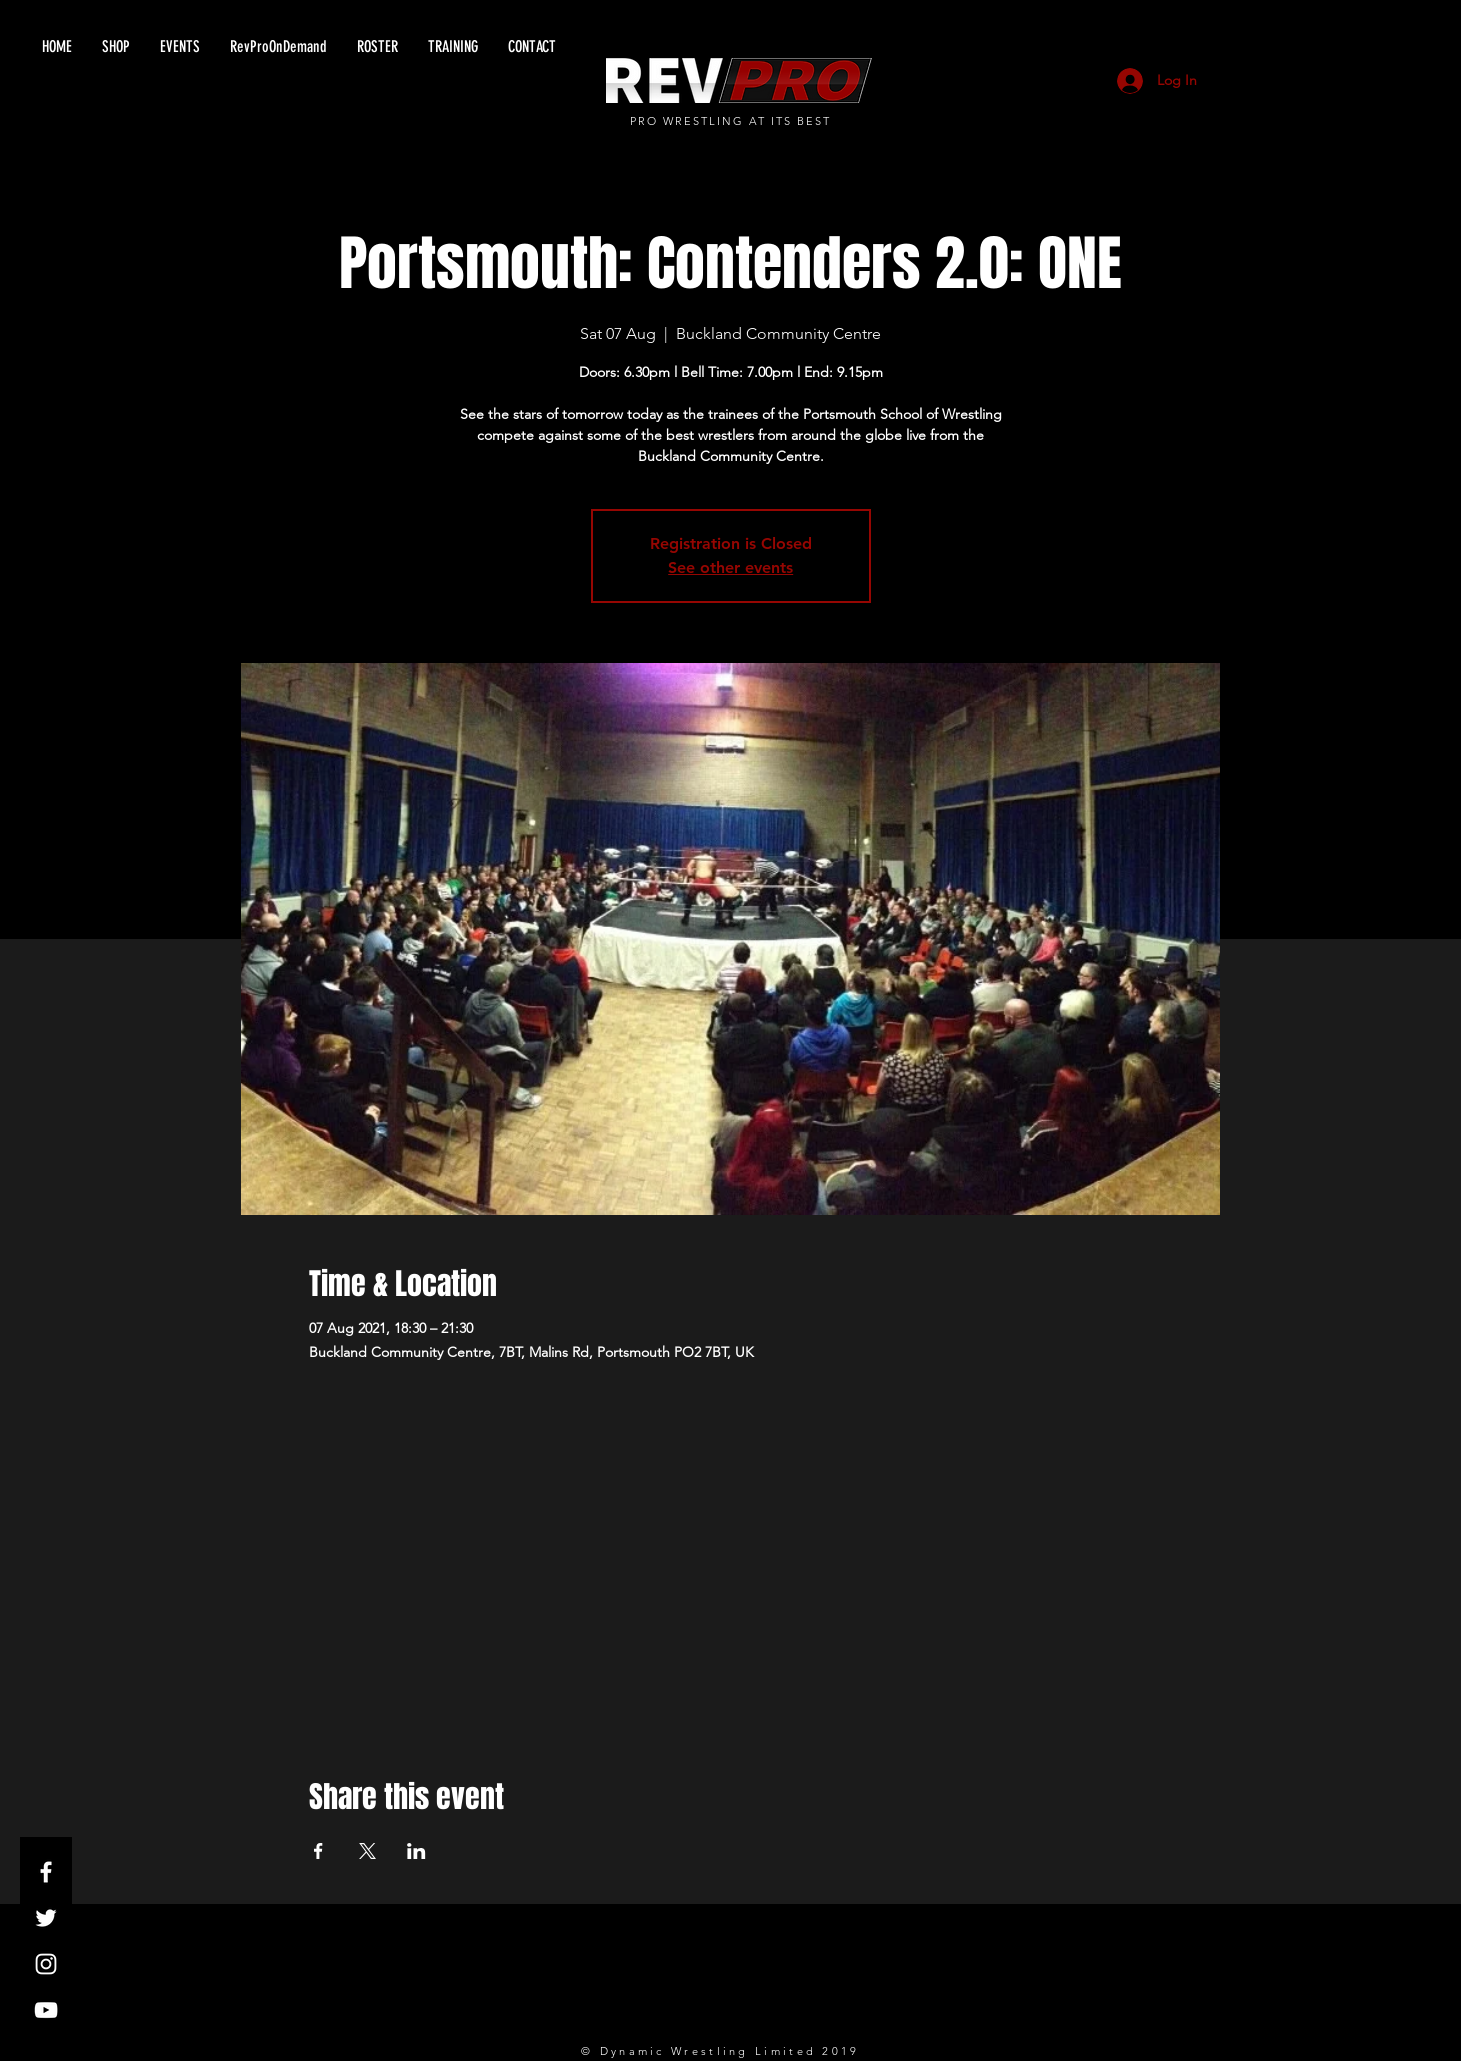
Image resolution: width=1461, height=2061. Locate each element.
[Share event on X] (367, 1851)
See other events (730, 567)
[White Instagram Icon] (46, 1964)
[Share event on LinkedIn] (416, 1851)
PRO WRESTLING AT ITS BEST (730, 121)
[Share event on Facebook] (318, 1851)
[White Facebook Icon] (46, 1872)
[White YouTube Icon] (46, 2010)
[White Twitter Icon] (46, 1918)
